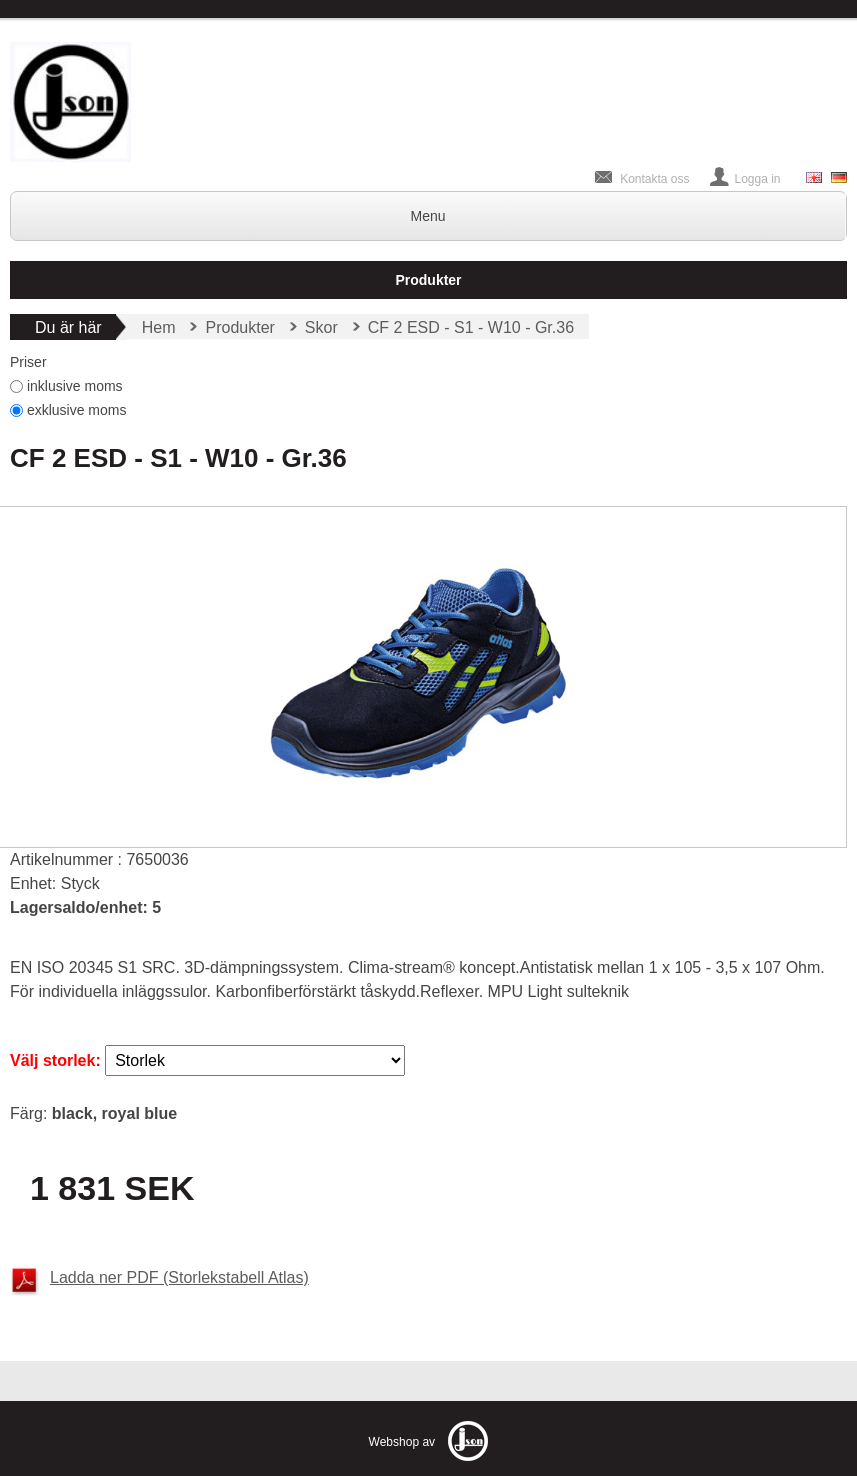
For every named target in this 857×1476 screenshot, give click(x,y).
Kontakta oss (654, 179)
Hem (159, 327)
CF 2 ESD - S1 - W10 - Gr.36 (471, 327)
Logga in (758, 179)
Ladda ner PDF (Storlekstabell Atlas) (179, 1277)
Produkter (428, 280)
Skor (321, 327)
